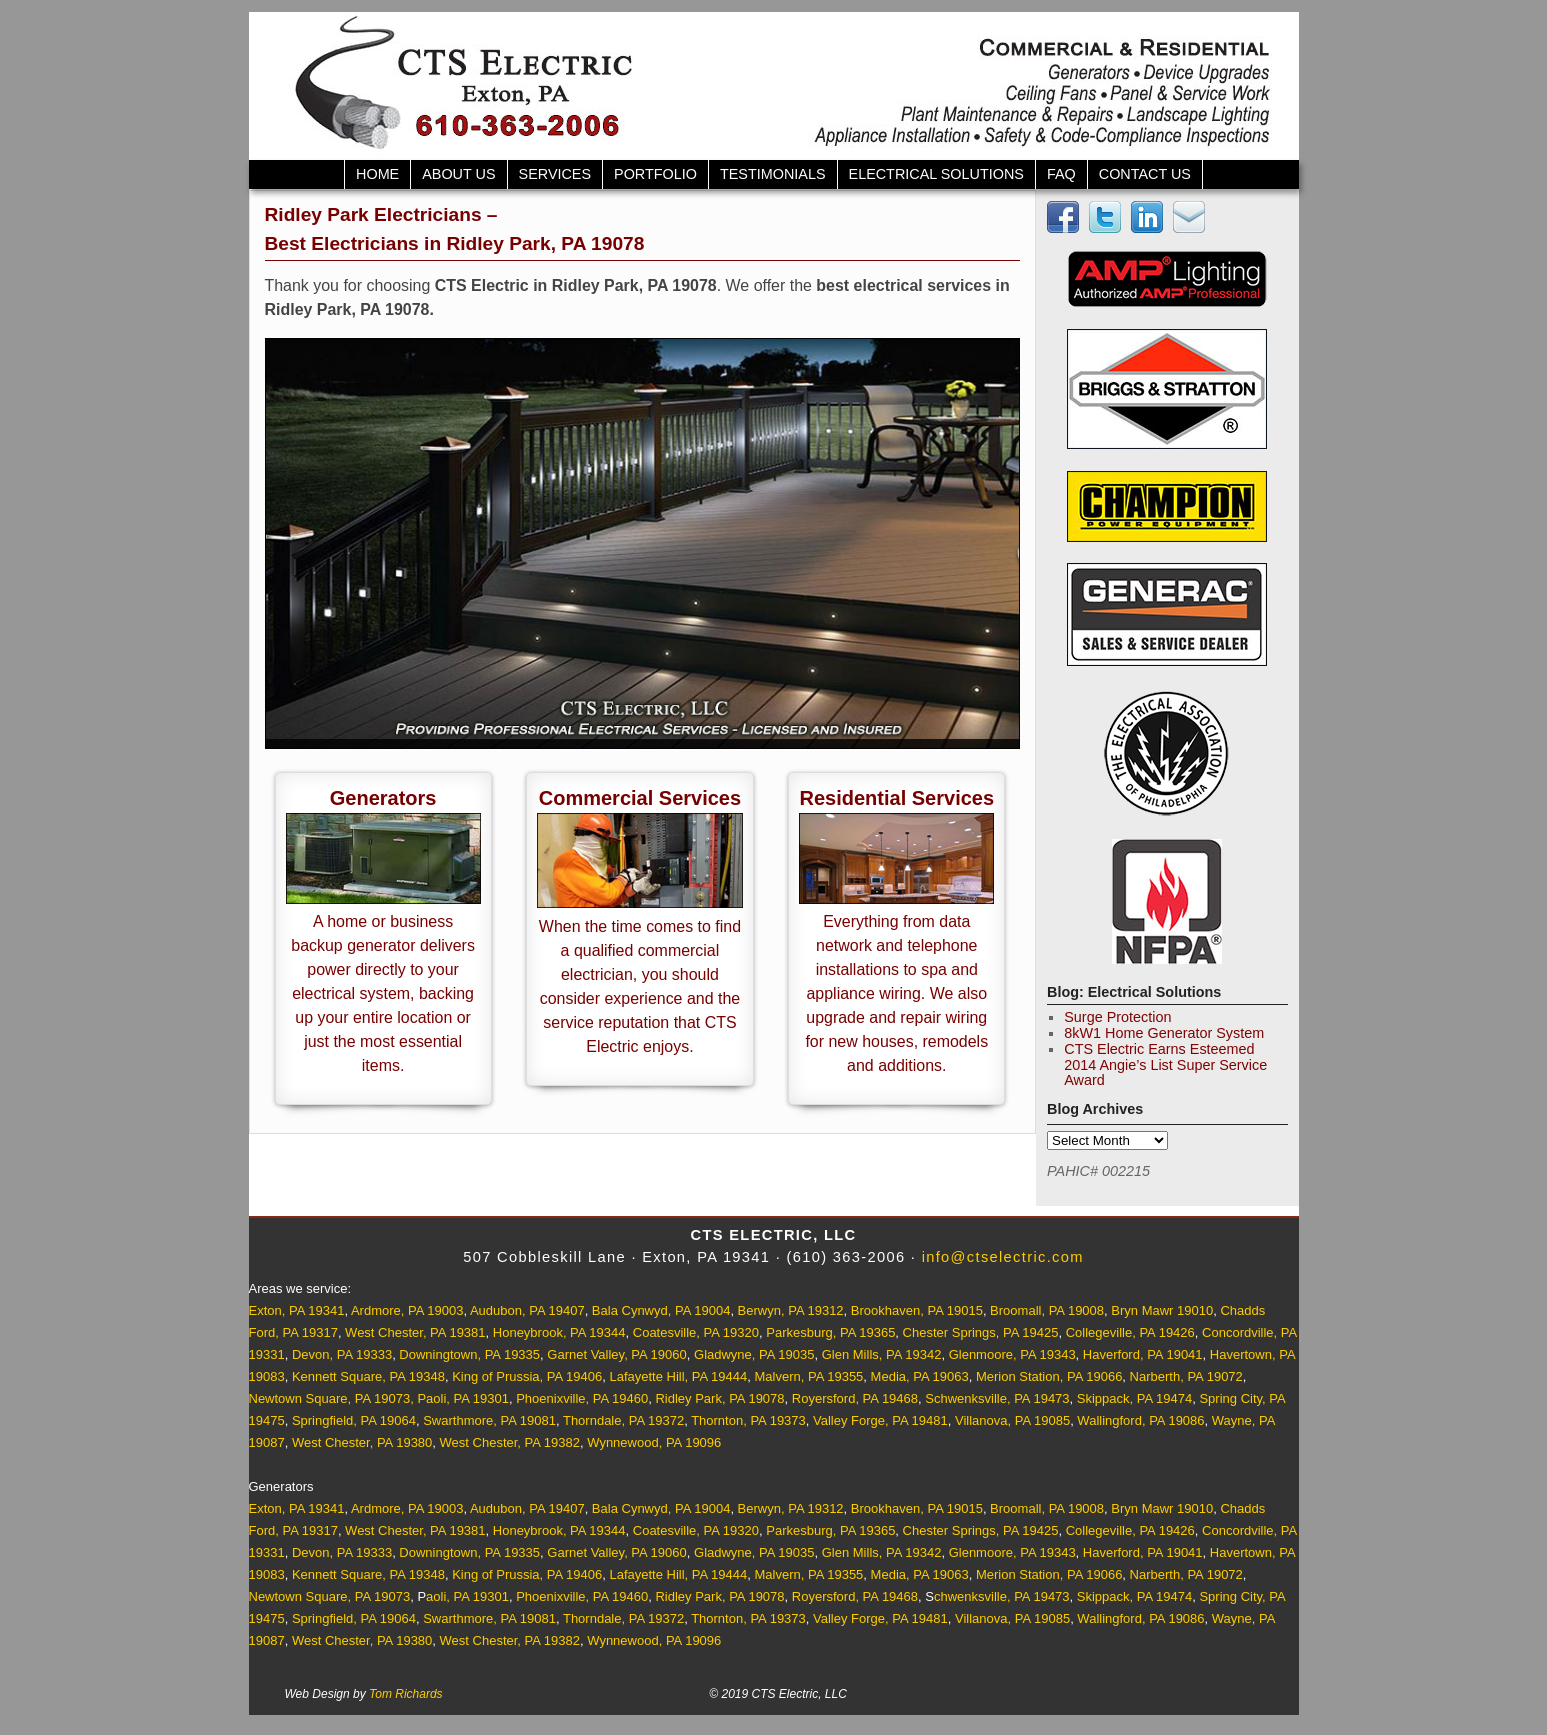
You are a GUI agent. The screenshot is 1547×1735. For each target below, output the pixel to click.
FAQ (1061, 174)
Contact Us (1145, 174)
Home (377, 174)
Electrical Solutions (936, 174)
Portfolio (655, 174)
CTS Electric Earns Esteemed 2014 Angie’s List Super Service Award (1165, 1065)
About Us (458, 174)
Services (555, 174)
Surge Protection (1117, 1017)
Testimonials (773, 174)
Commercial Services (640, 798)
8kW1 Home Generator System (1164, 1033)
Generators (383, 798)
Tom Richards (406, 1694)
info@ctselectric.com (1003, 1257)
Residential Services (897, 798)
